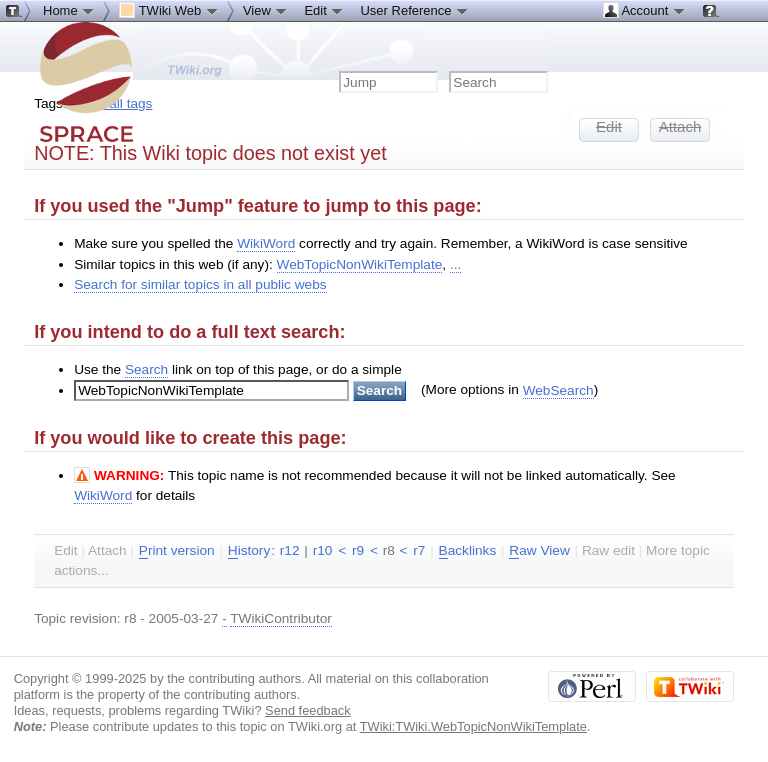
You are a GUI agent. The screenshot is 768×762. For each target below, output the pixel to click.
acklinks (468, 551)
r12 (290, 550)
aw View (539, 551)
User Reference (414, 10)
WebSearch (558, 390)
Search (146, 369)
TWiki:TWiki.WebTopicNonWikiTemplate (473, 726)
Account (644, 10)
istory (249, 551)
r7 (419, 550)
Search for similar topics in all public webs (200, 284)
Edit (324, 10)
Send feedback (308, 710)
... (455, 264)
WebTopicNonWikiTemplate (360, 264)
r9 (358, 550)
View (266, 10)
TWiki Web (169, 10)
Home (69, 10)
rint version (177, 551)
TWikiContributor (281, 618)
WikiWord (266, 243)
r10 (323, 550)
